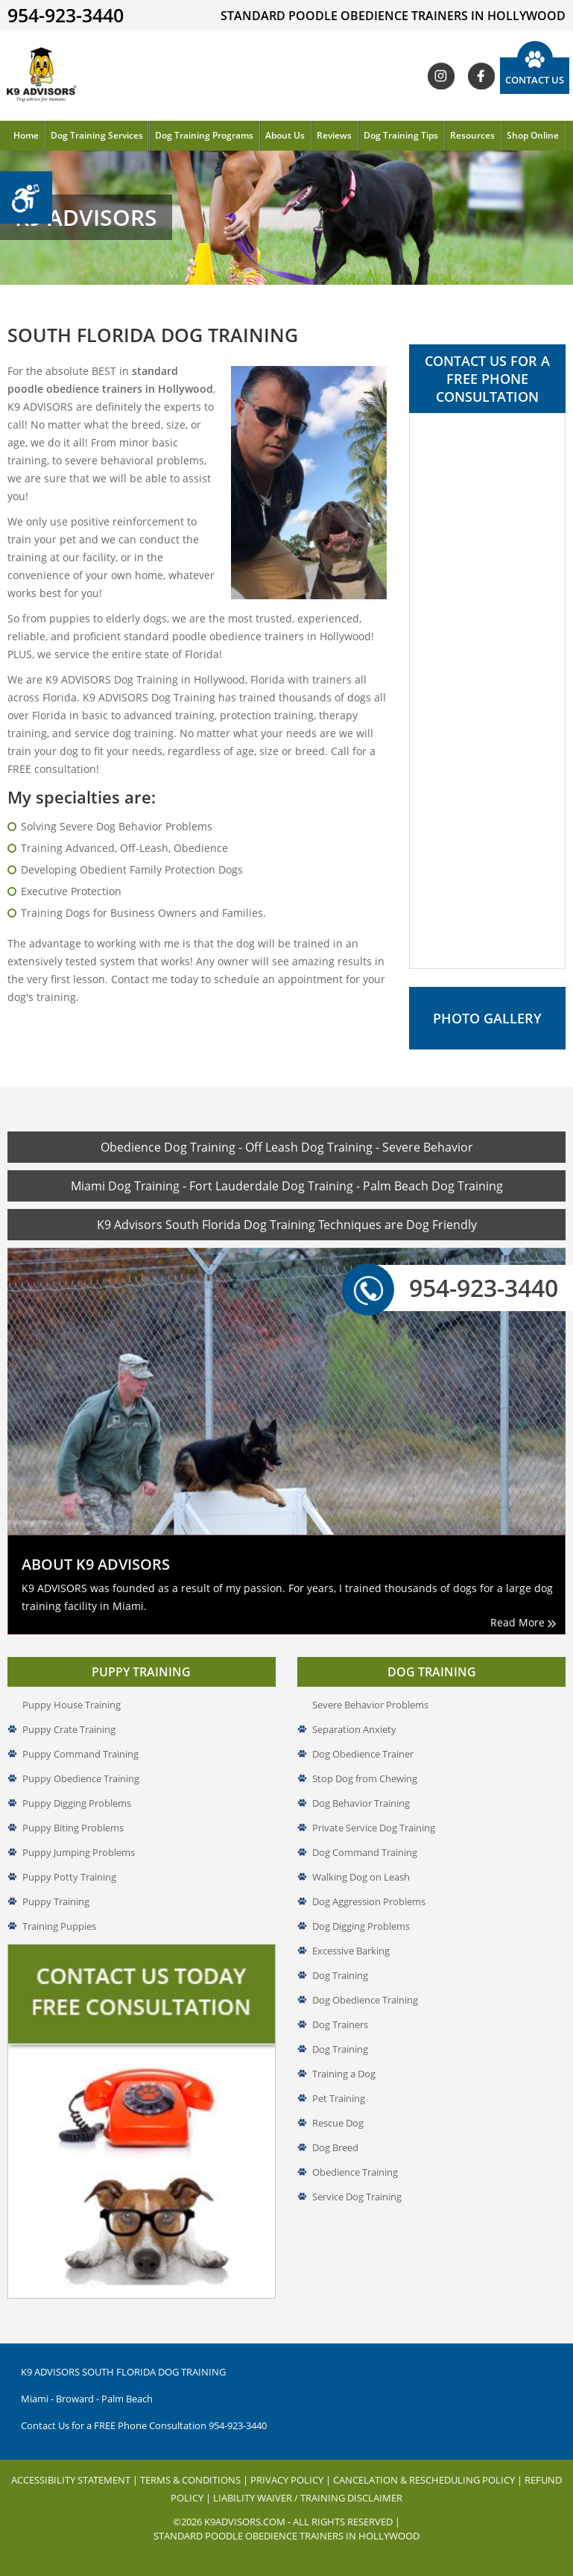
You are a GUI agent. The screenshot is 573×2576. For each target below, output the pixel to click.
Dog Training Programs (204, 135)
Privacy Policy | (291, 2480)
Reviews (334, 135)
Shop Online (533, 135)
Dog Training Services (97, 135)
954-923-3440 (465, 1288)
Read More (523, 1622)
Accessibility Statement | (75, 2480)
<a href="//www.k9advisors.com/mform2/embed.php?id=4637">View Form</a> (487, 691)
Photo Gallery (487, 1018)
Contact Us (534, 79)
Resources (472, 135)
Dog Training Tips (401, 135)
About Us (285, 135)
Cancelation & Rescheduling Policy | (429, 2480)
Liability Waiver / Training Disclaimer (307, 2497)
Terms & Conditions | (195, 2480)
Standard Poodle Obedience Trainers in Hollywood (286, 2535)
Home (26, 135)
